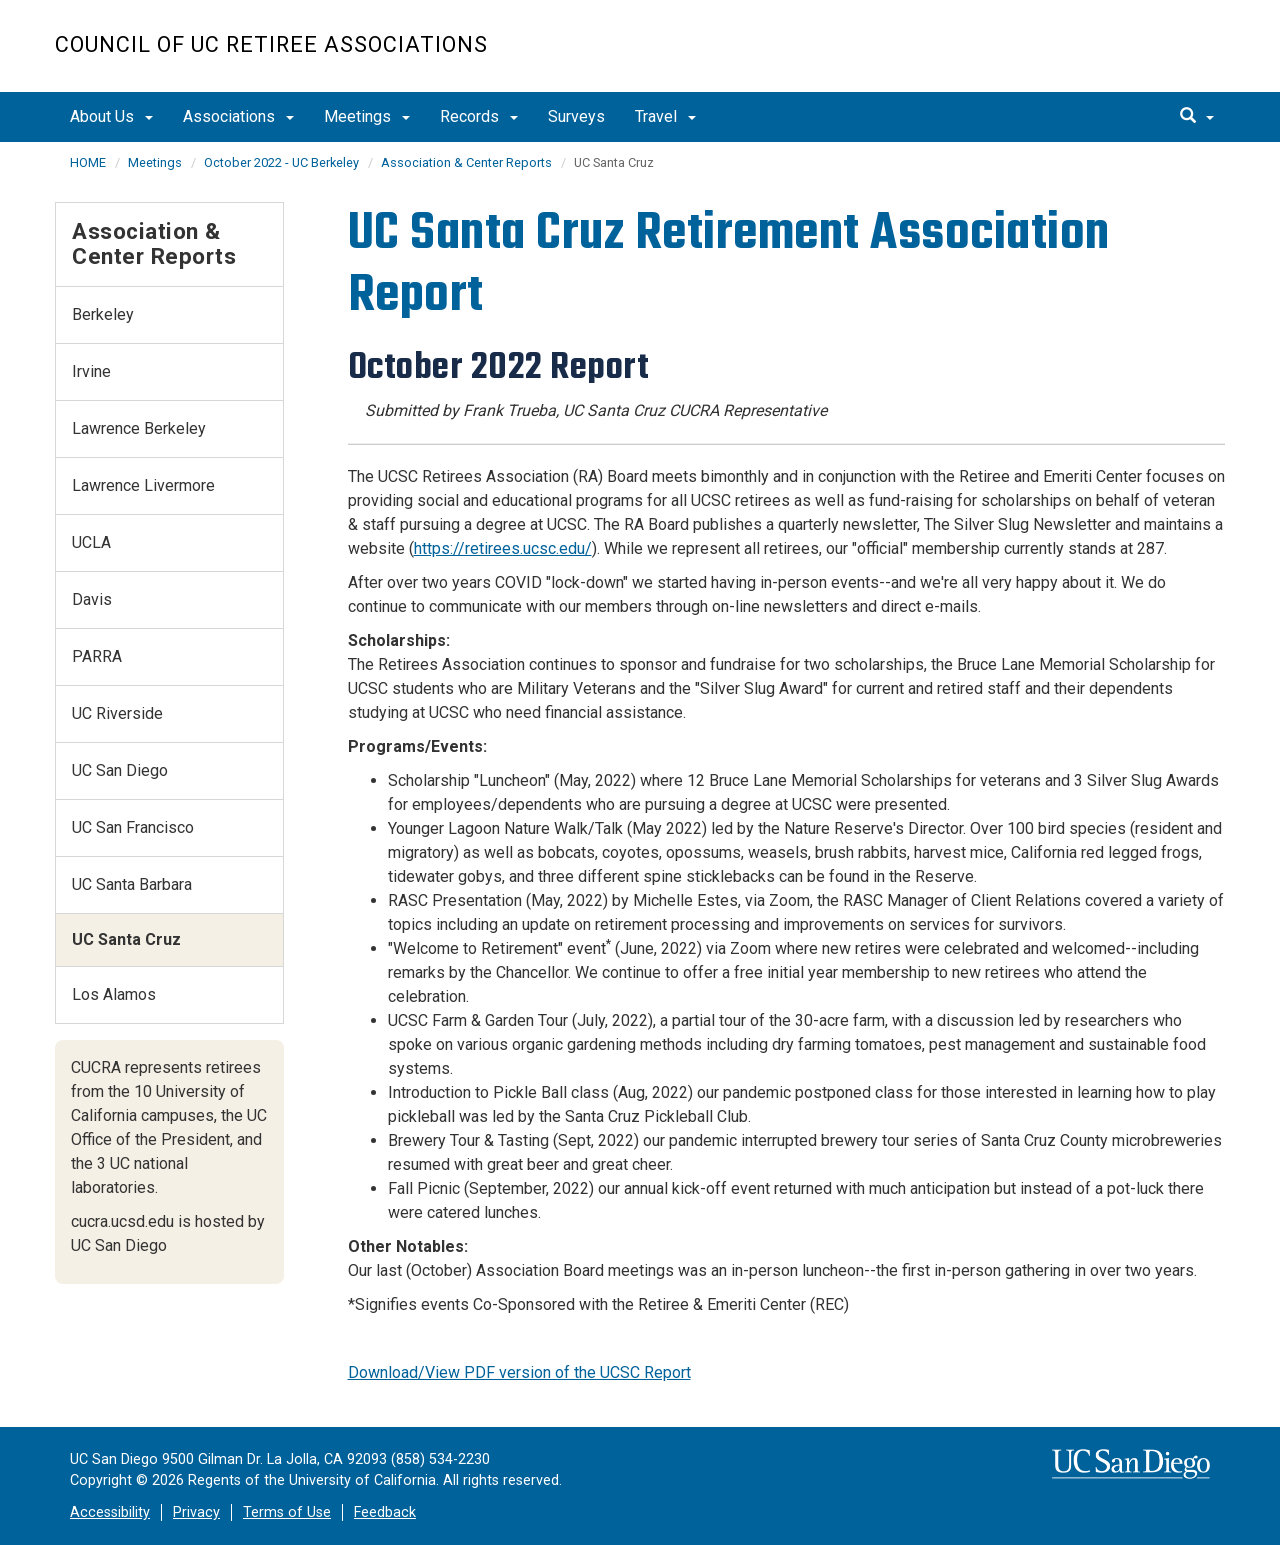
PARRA (97, 656)
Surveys (576, 116)
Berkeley (103, 314)
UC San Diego (1110, 56)
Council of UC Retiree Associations (271, 44)
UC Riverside (117, 713)
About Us (111, 116)
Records (479, 116)
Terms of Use (287, 1512)
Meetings (367, 116)
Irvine (91, 371)
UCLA (91, 542)
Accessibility (110, 1512)
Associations (238, 116)
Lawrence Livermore (143, 485)
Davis (92, 599)
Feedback (385, 1512)
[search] (1197, 117)
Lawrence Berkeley (139, 428)
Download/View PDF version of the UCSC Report (519, 1372)
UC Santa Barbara (132, 884)
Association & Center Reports (466, 162)
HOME (88, 162)
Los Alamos (114, 994)
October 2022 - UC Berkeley (281, 162)
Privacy (196, 1512)
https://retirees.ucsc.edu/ (503, 548)
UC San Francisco (133, 827)
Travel (665, 116)
